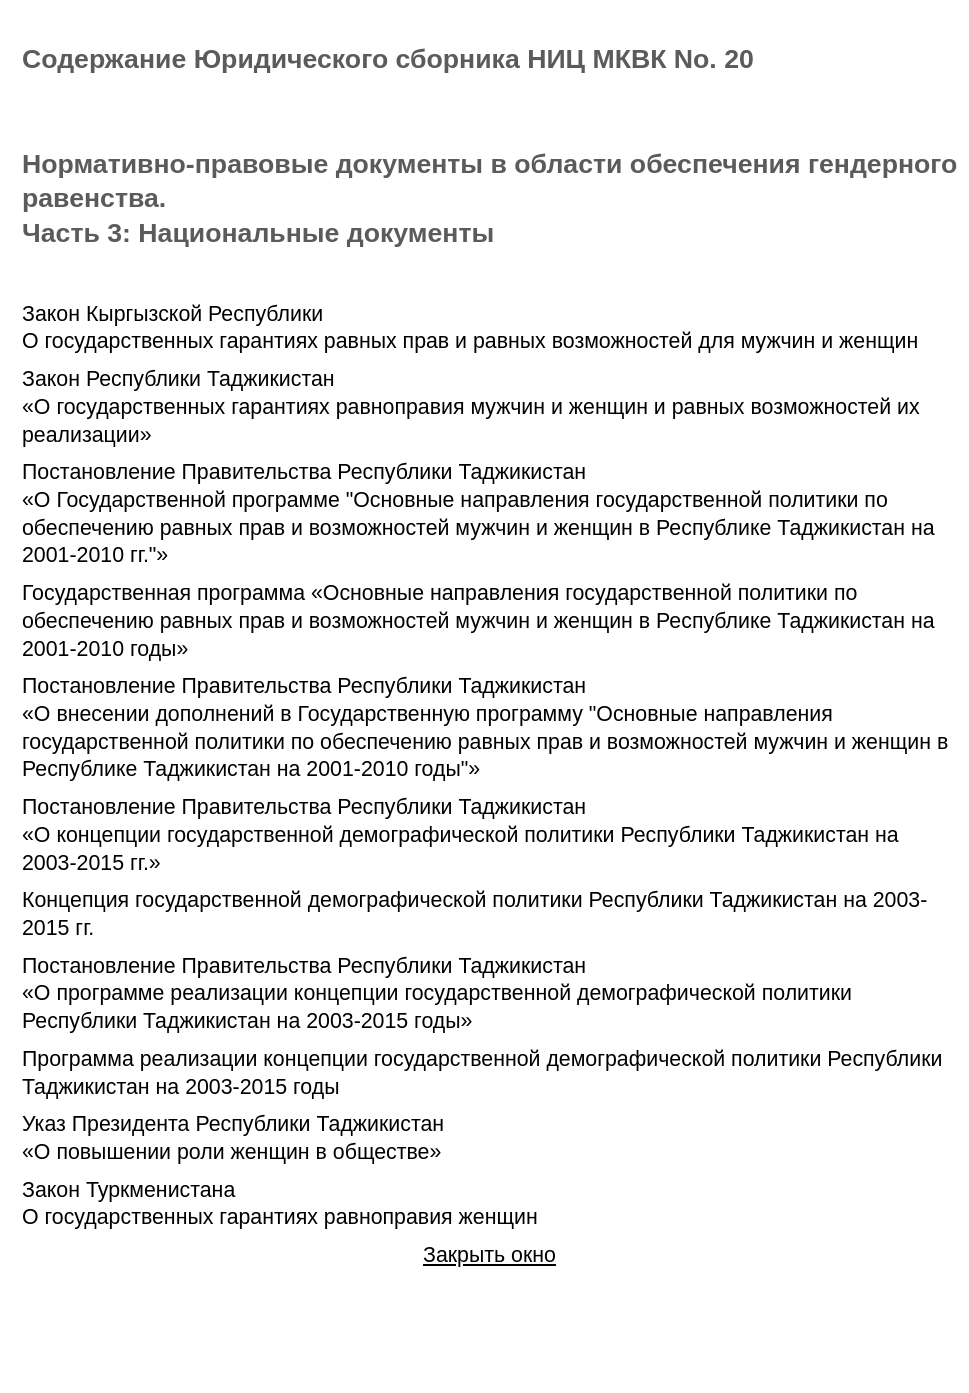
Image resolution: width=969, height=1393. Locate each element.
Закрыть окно (489, 1255)
